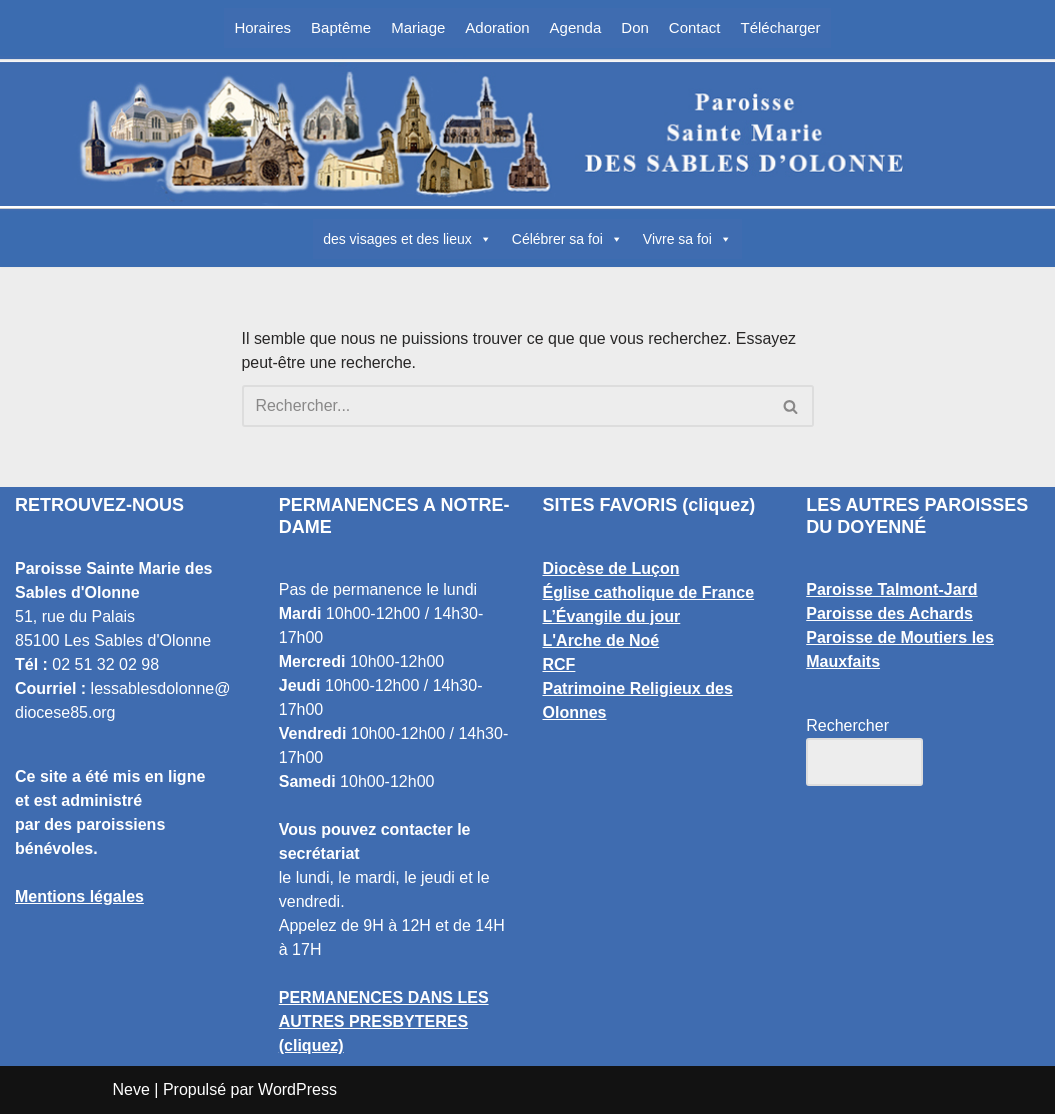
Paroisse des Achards (889, 613)
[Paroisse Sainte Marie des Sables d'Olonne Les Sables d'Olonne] (528, 134)
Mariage (418, 27)
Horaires (262, 27)
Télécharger (781, 27)
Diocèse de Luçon (611, 568)
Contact (695, 27)
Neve (131, 1089)
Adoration (497, 27)
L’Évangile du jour (612, 616)
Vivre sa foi (687, 239)
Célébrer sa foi (567, 239)
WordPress (297, 1089)
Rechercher (847, 725)
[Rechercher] (505, 406)
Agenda (576, 27)
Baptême (341, 27)
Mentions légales (79, 896)
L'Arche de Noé (601, 640)
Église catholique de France (649, 592)
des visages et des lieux (407, 239)
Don (635, 27)
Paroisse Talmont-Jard (891, 589)
